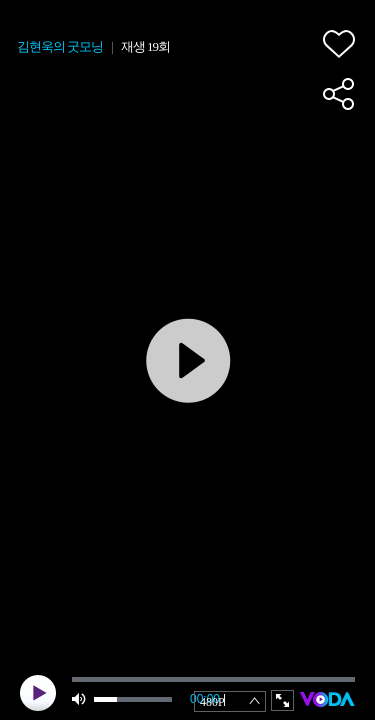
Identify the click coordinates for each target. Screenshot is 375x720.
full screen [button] (282, 700)
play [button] (38, 693)
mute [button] (80, 699)
